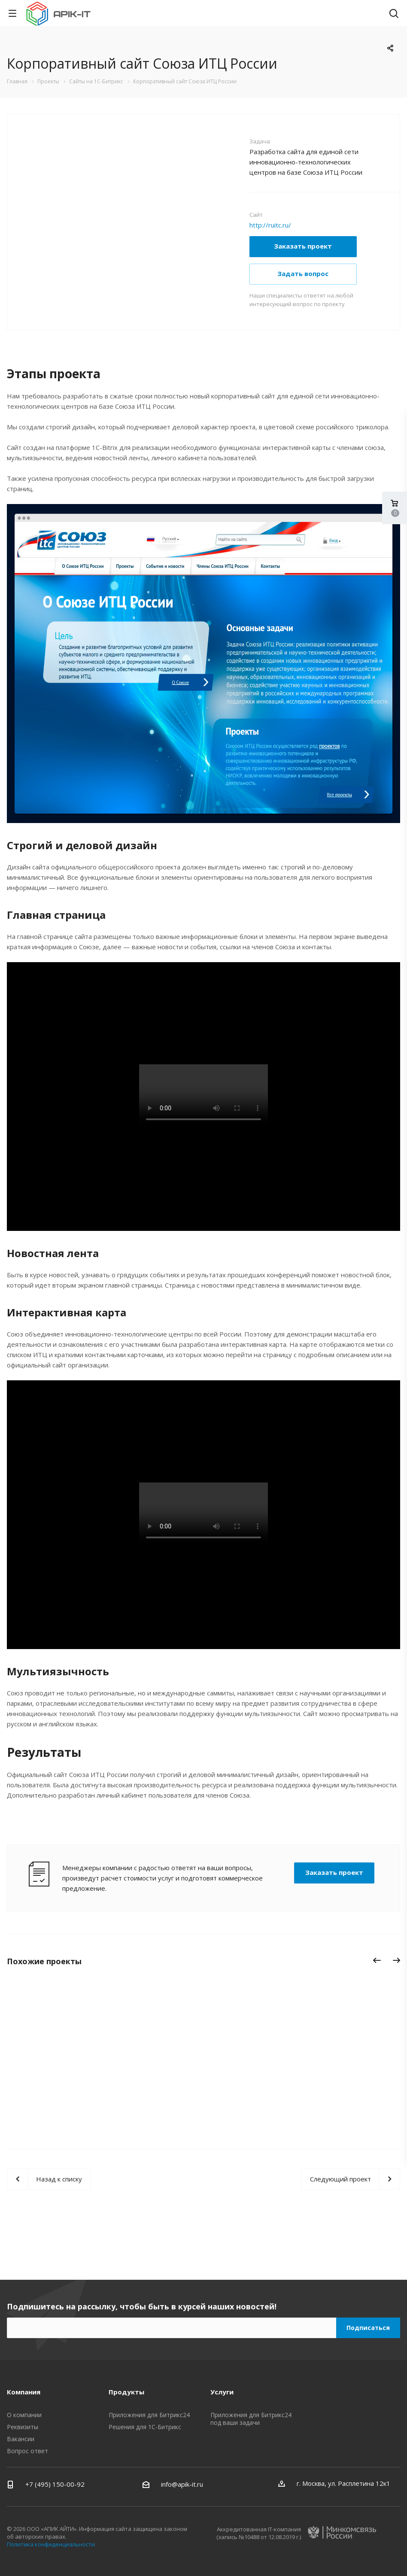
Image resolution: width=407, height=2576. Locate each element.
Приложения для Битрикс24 (149, 2415)
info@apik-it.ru (182, 2484)
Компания (23, 2392)
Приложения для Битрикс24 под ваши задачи (251, 2419)
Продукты (126, 2392)
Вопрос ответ (27, 2451)
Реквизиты (22, 2427)
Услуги (222, 2392)
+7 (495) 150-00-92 (55, 2484)
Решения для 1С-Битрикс (145, 2427)
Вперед (398, 1962)
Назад (377, 1962)
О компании (24, 2415)
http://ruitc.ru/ (270, 225)
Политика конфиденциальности (51, 2544)
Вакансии (20, 2439)
